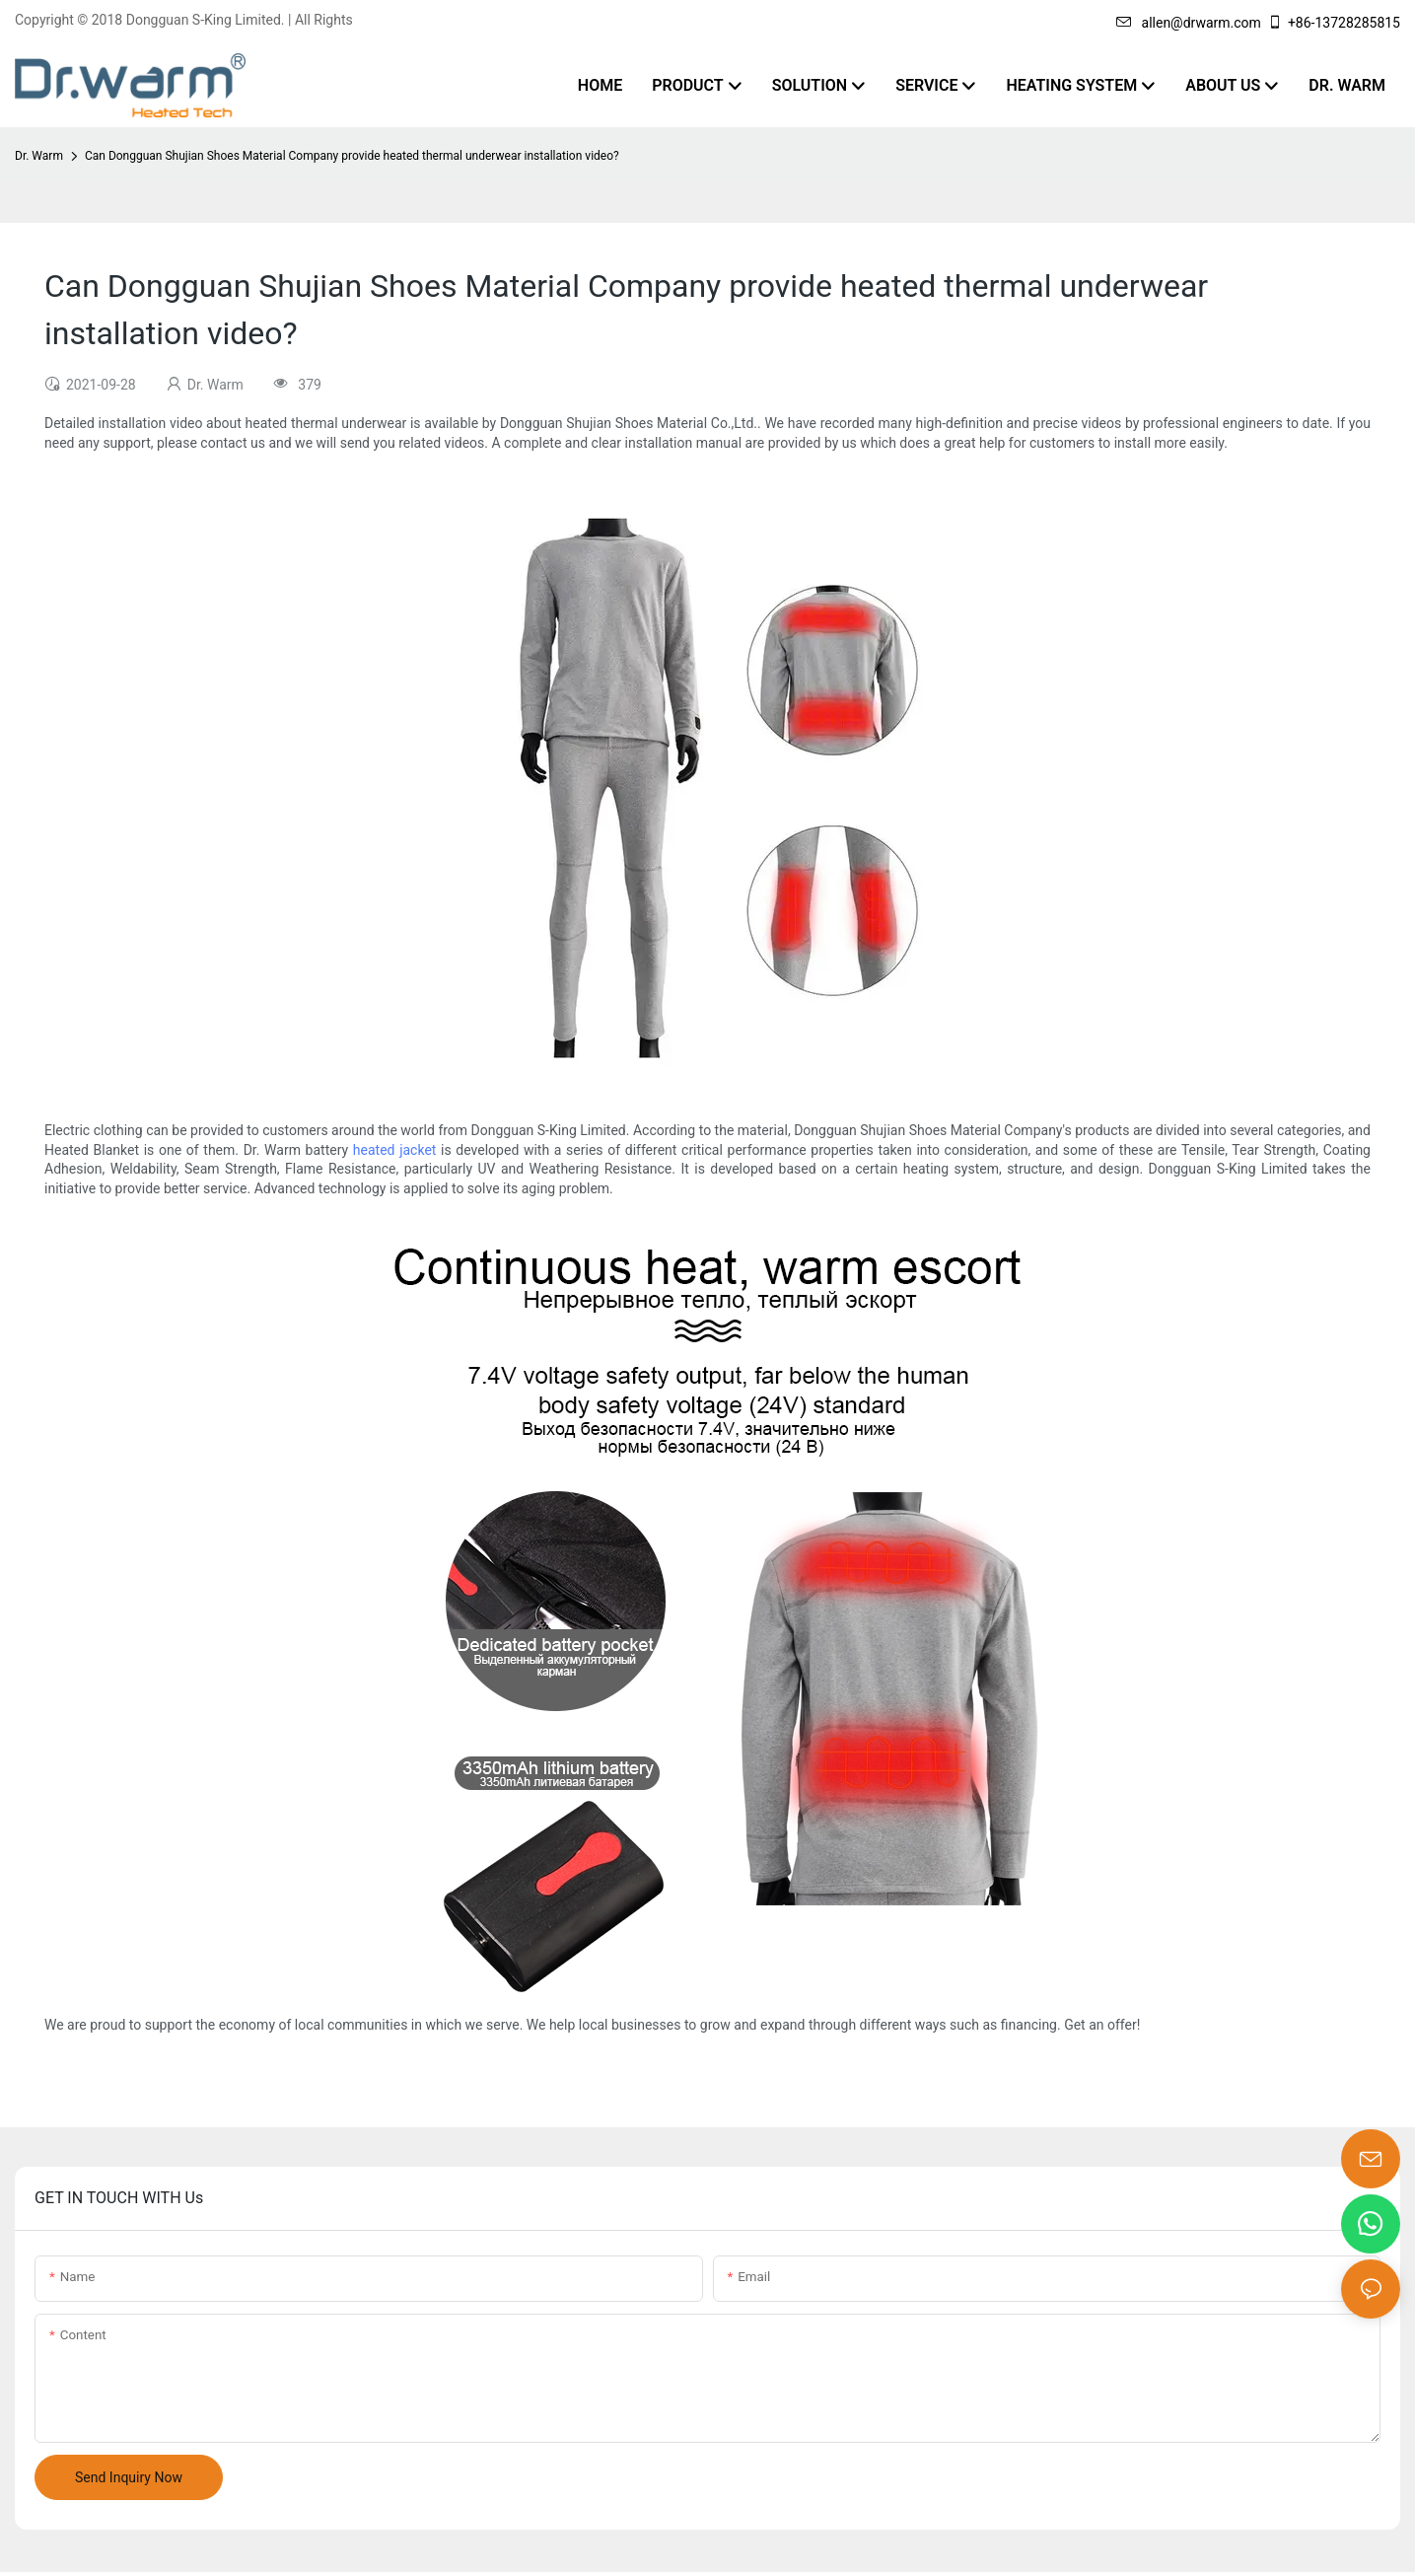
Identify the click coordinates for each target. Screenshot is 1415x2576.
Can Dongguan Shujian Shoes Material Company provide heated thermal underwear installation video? (352, 156)
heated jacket (395, 1150)
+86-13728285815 (1333, 23)
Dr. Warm (39, 156)
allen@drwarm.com (1188, 23)
